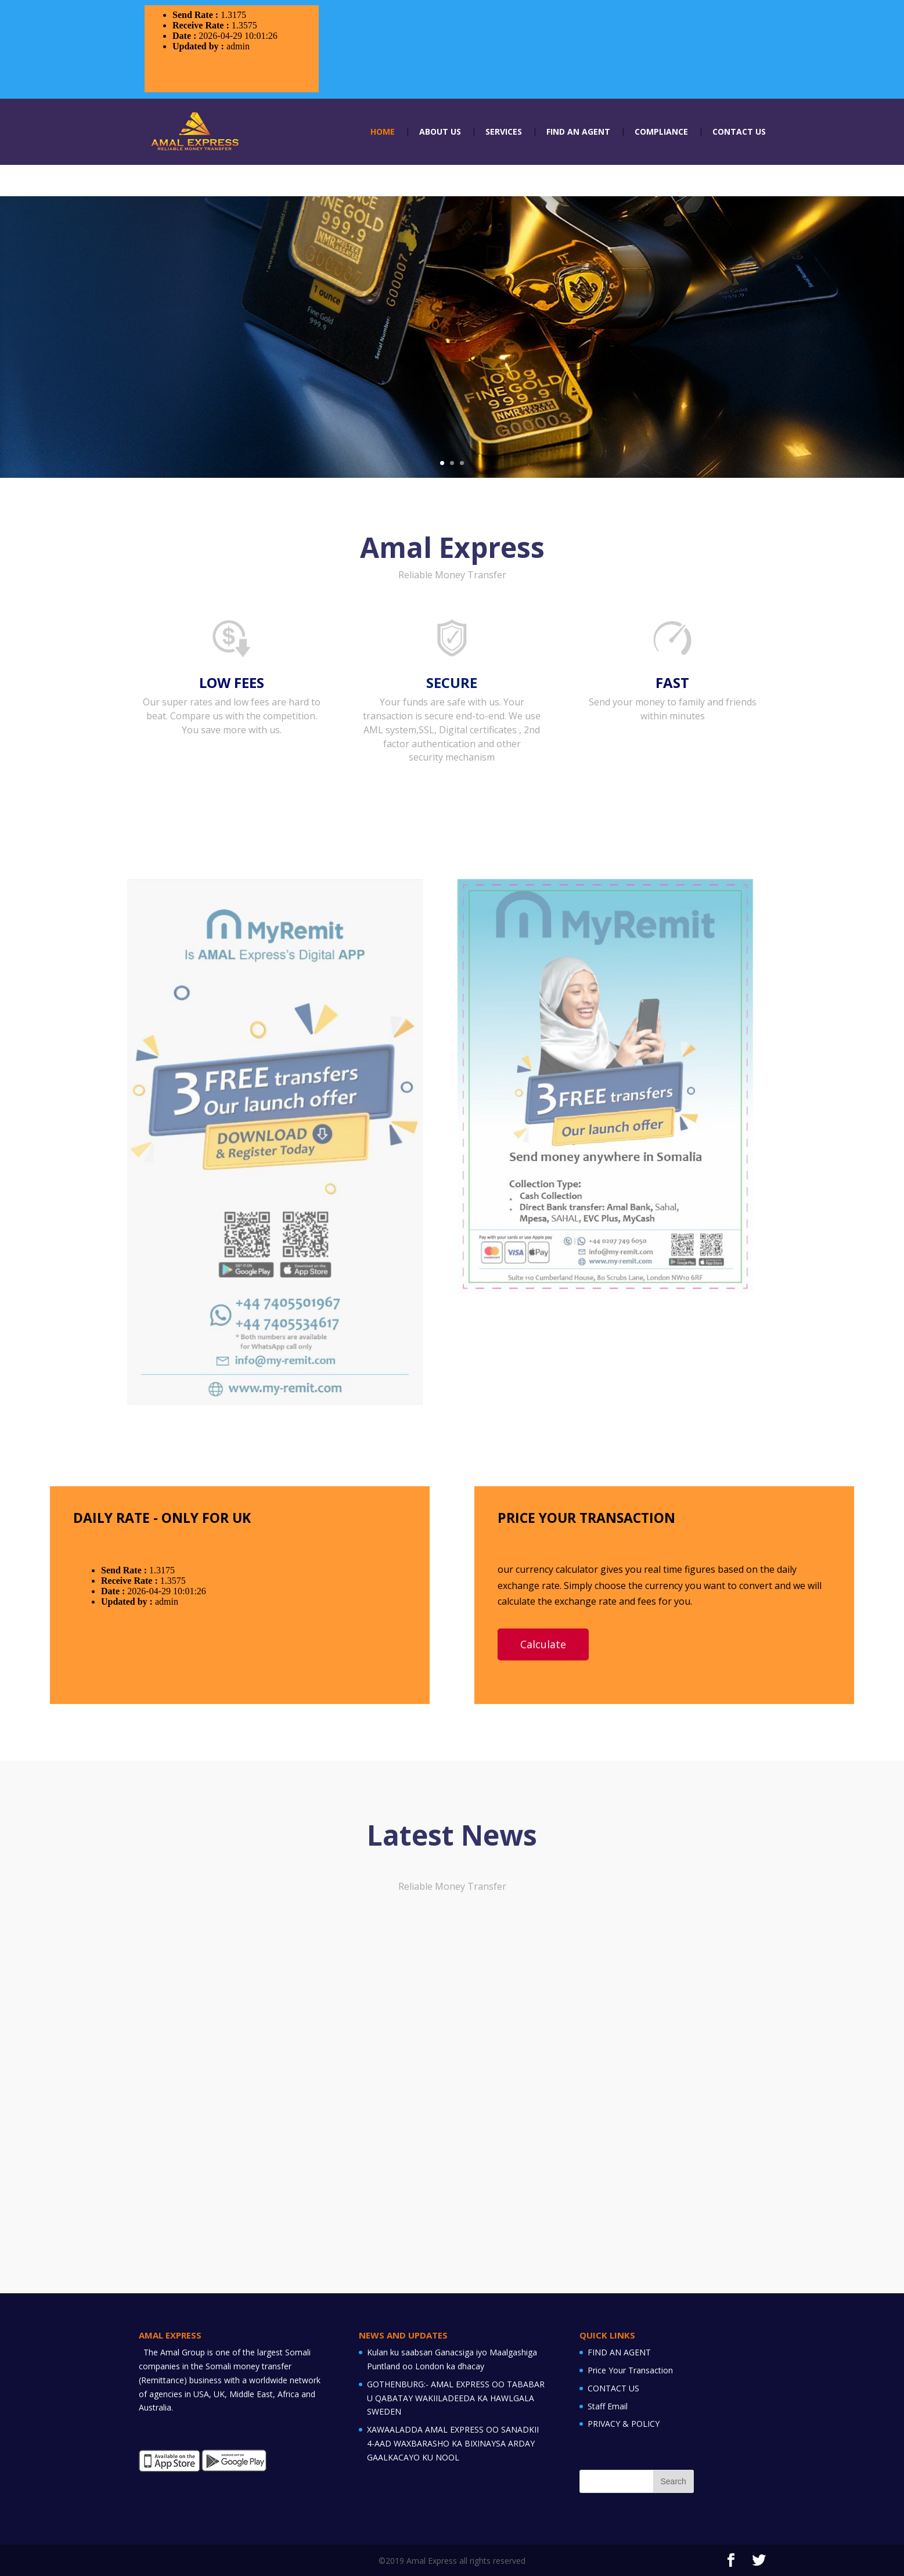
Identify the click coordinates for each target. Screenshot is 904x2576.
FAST (672, 682)
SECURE (451, 682)
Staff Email (608, 2406)
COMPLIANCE (661, 132)
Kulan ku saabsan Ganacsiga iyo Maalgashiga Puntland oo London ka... (227, 2119)
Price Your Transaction (630, 2370)
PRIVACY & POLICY (624, 2423)
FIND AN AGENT (578, 132)
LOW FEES (231, 682)
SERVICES (503, 132)
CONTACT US (739, 132)
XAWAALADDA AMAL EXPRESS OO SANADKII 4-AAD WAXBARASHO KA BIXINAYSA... (663, 2119)
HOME (382, 132)
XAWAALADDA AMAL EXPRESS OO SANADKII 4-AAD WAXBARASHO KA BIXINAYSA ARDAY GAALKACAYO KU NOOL (453, 2443)
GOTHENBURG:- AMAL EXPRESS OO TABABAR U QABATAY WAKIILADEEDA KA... (443, 2119)
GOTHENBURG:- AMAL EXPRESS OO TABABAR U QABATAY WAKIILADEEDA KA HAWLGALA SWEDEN (456, 2398)
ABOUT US (440, 132)
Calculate (543, 1644)
